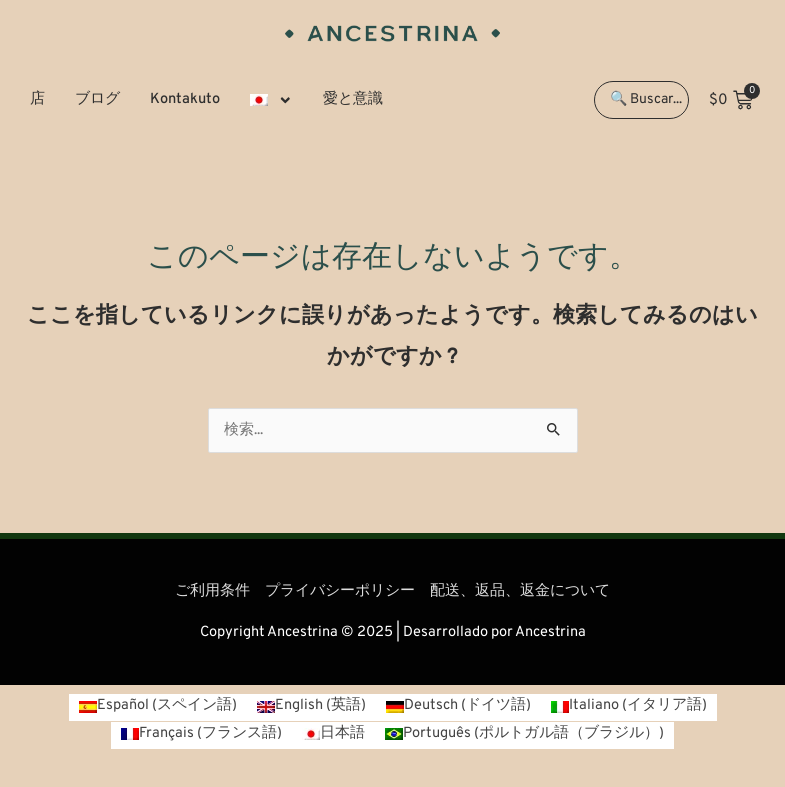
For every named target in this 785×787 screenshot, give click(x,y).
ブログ (97, 99)
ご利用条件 (212, 591)
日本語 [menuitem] (342, 733)
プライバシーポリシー (340, 591)
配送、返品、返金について (520, 591)
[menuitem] (271, 100)
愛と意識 (353, 99)
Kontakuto (185, 99)
